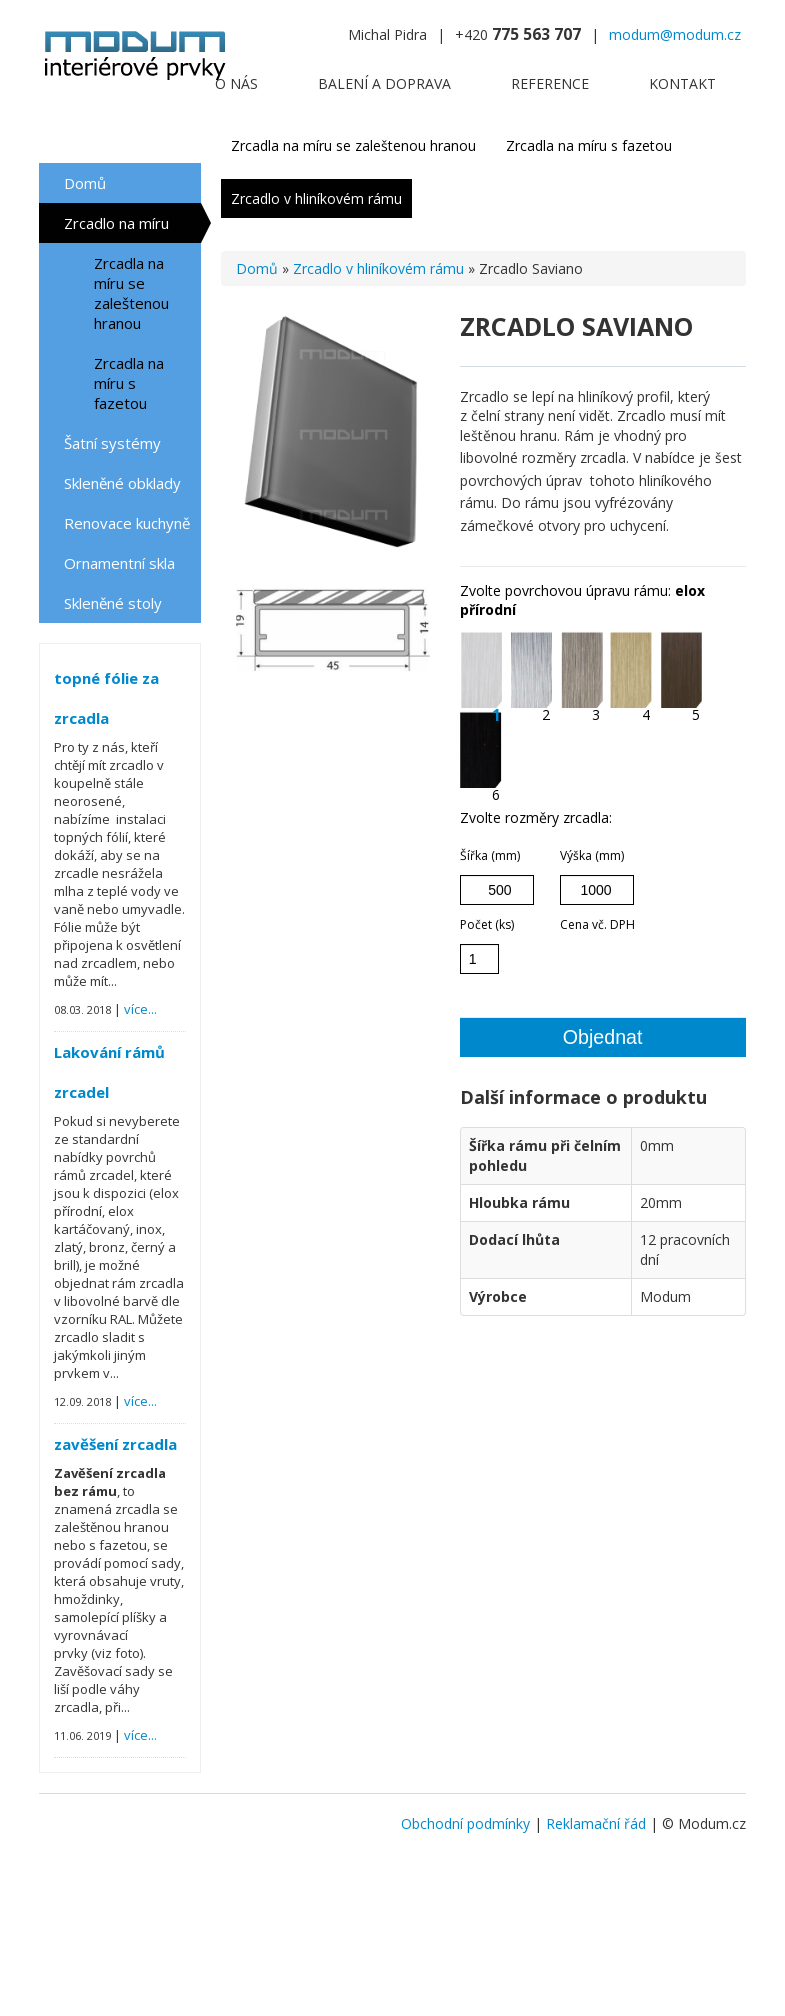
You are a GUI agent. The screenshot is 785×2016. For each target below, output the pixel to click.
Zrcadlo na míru (116, 223)
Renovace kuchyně (127, 523)
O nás (236, 83)
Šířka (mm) (490, 855)
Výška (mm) (592, 855)
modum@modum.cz (675, 34)
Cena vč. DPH (597, 924)
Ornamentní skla (119, 563)
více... (140, 1009)
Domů (85, 183)
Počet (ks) (487, 924)
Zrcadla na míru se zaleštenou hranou (131, 293)
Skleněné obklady (122, 483)
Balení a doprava (384, 83)
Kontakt (682, 83)
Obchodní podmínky (465, 1823)
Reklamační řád (596, 1823)
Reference (550, 83)
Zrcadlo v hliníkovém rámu (316, 198)
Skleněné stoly (113, 603)
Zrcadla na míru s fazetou (129, 383)
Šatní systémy (112, 443)
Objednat (603, 1037)
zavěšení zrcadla (115, 1444)
